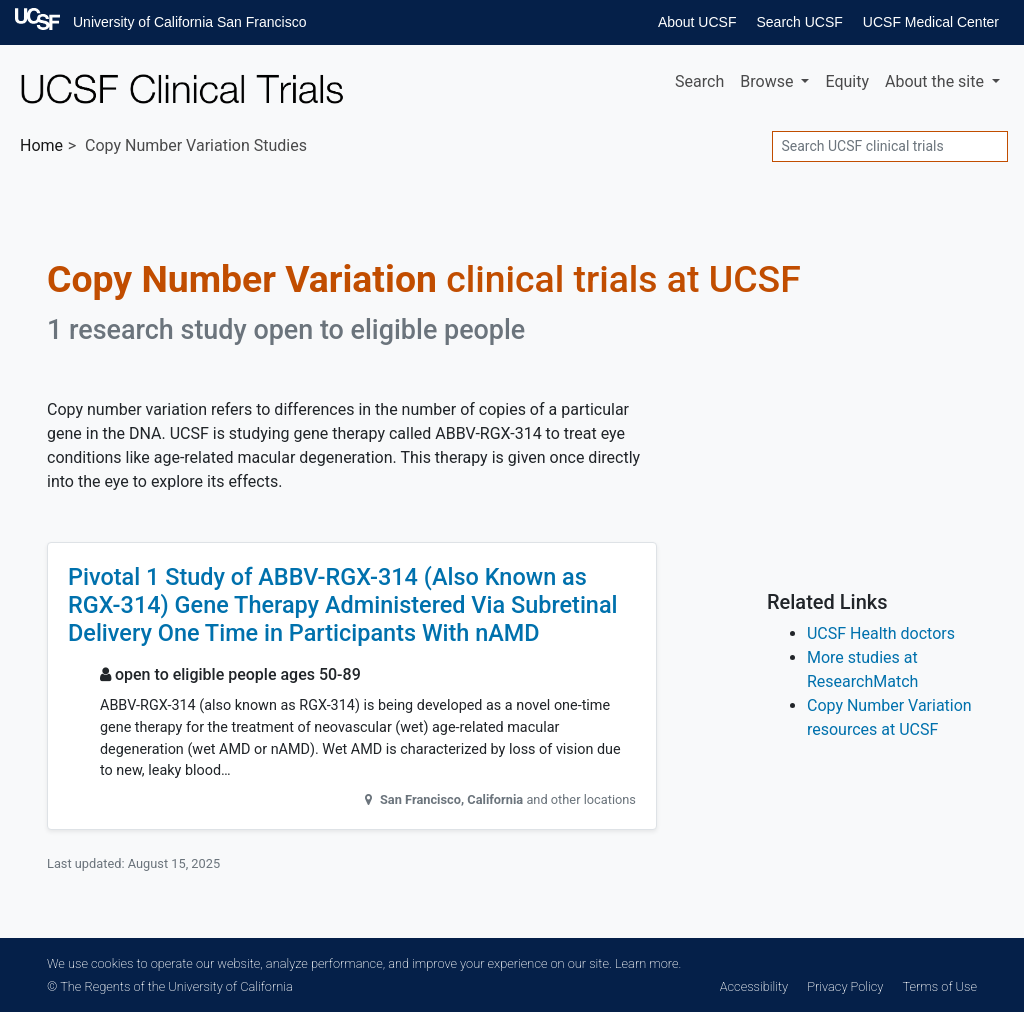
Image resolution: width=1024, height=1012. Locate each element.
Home (41, 145)
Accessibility (754, 986)
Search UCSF (799, 22)
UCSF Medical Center (931, 22)
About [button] (936, 81)
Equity (847, 81)
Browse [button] (768, 81)
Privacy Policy (845, 986)
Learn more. (648, 963)
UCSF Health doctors (881, 633)
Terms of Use (940, 986)
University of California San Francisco (189, 22)
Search (699, 81)
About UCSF (697, 22)
